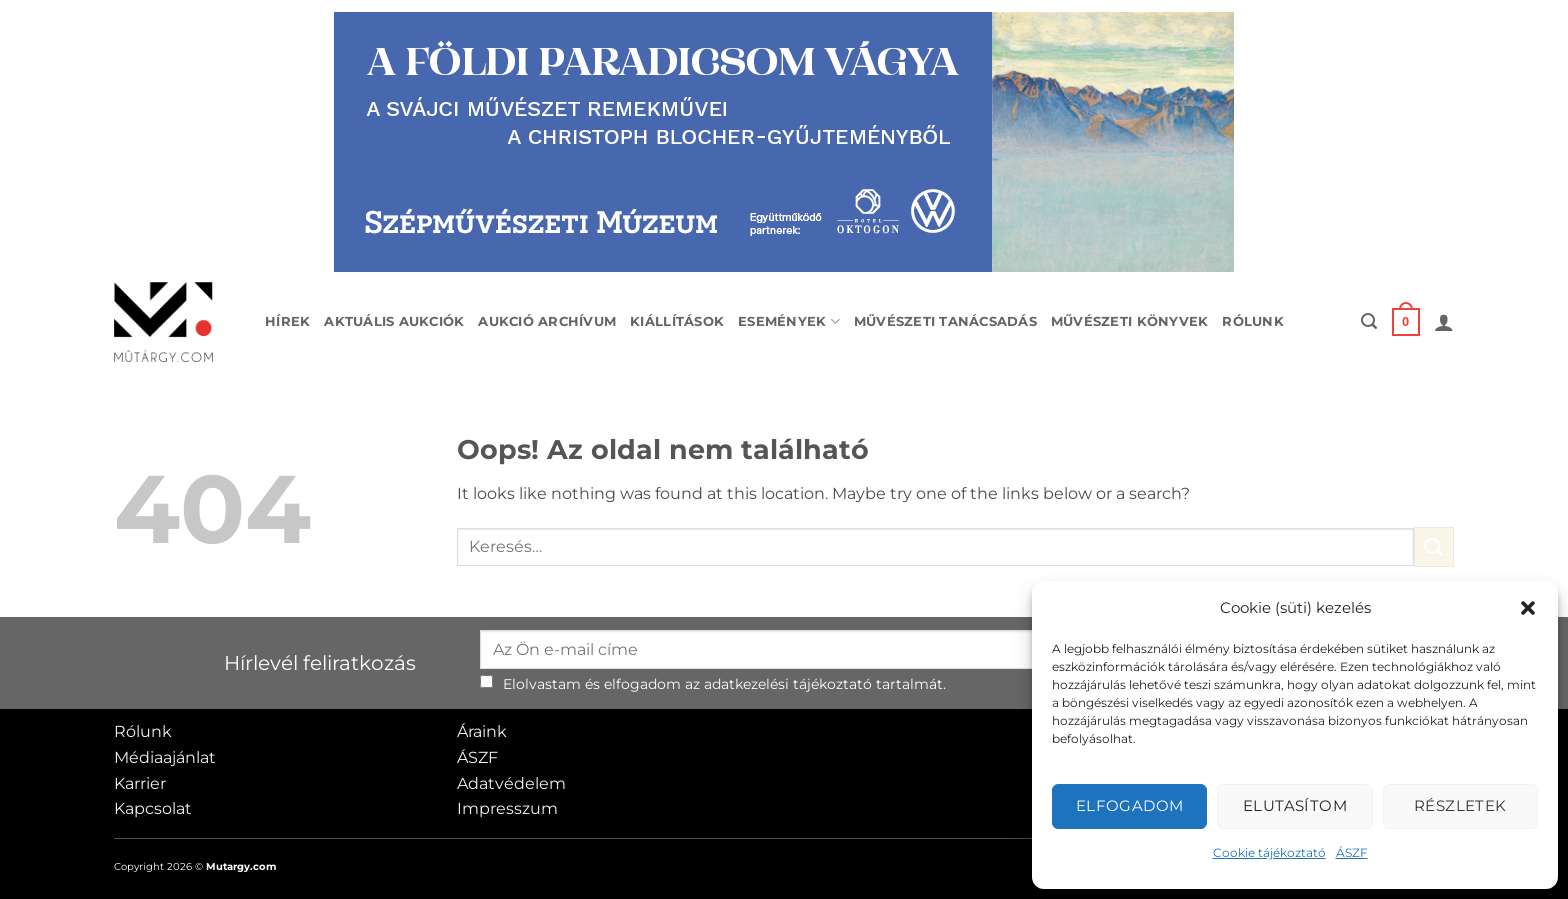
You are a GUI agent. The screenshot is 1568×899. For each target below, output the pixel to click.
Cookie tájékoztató (1269, 852)
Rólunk (1253, 321)
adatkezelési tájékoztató (788, 684)
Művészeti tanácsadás (945, 321)
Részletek (1460, 805)
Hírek (287, 321)
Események (789, 321)
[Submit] (1434, 546)
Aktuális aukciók (394, 321)
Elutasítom (1295, 805)
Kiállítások (677, 321)
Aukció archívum (547, 321)
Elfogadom (1130, 805)
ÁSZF (1352, 852)
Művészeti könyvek (1129, 321)
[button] (1528, 608)
